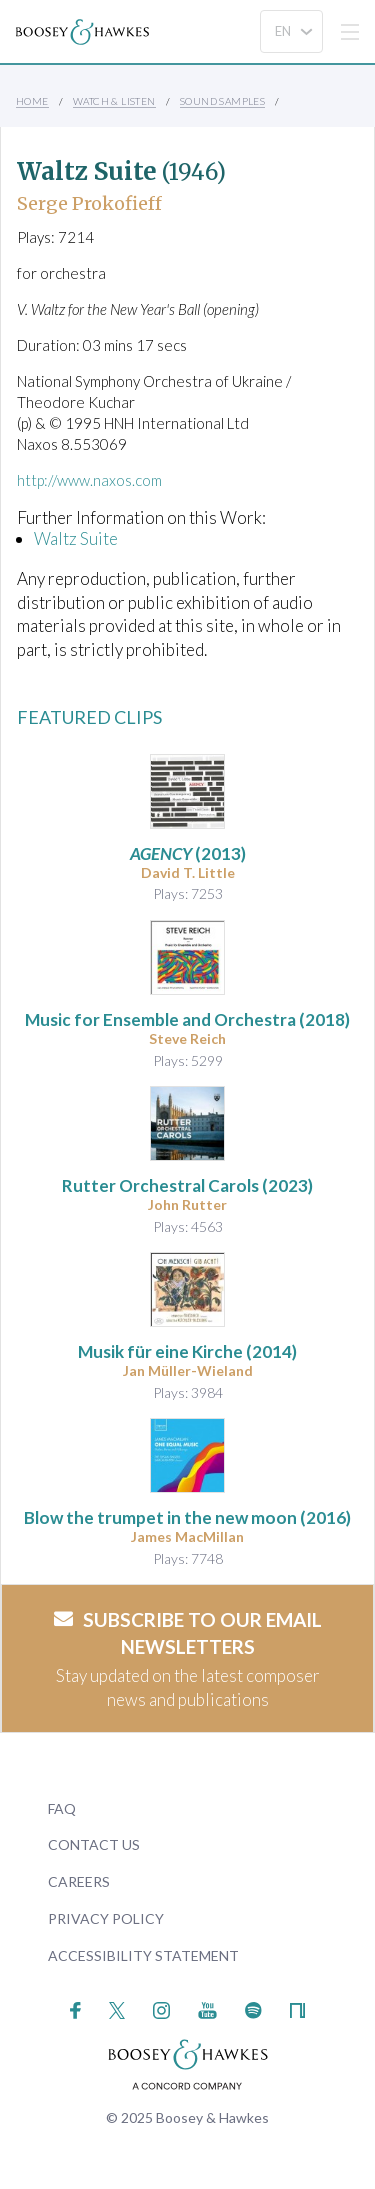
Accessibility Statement (143, 1955)
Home (32, 101)
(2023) (187, 1185)
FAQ (62, 1808)
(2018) (187, 1019)
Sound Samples (222, 101)
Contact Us (94, 1844)
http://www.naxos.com (89, 480)
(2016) (187, 1517)
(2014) (187, 1351)
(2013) (188, 853)
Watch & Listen (114, 101)
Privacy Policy (106, 1918)
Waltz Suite (76, 538)
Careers (79, 1881)
